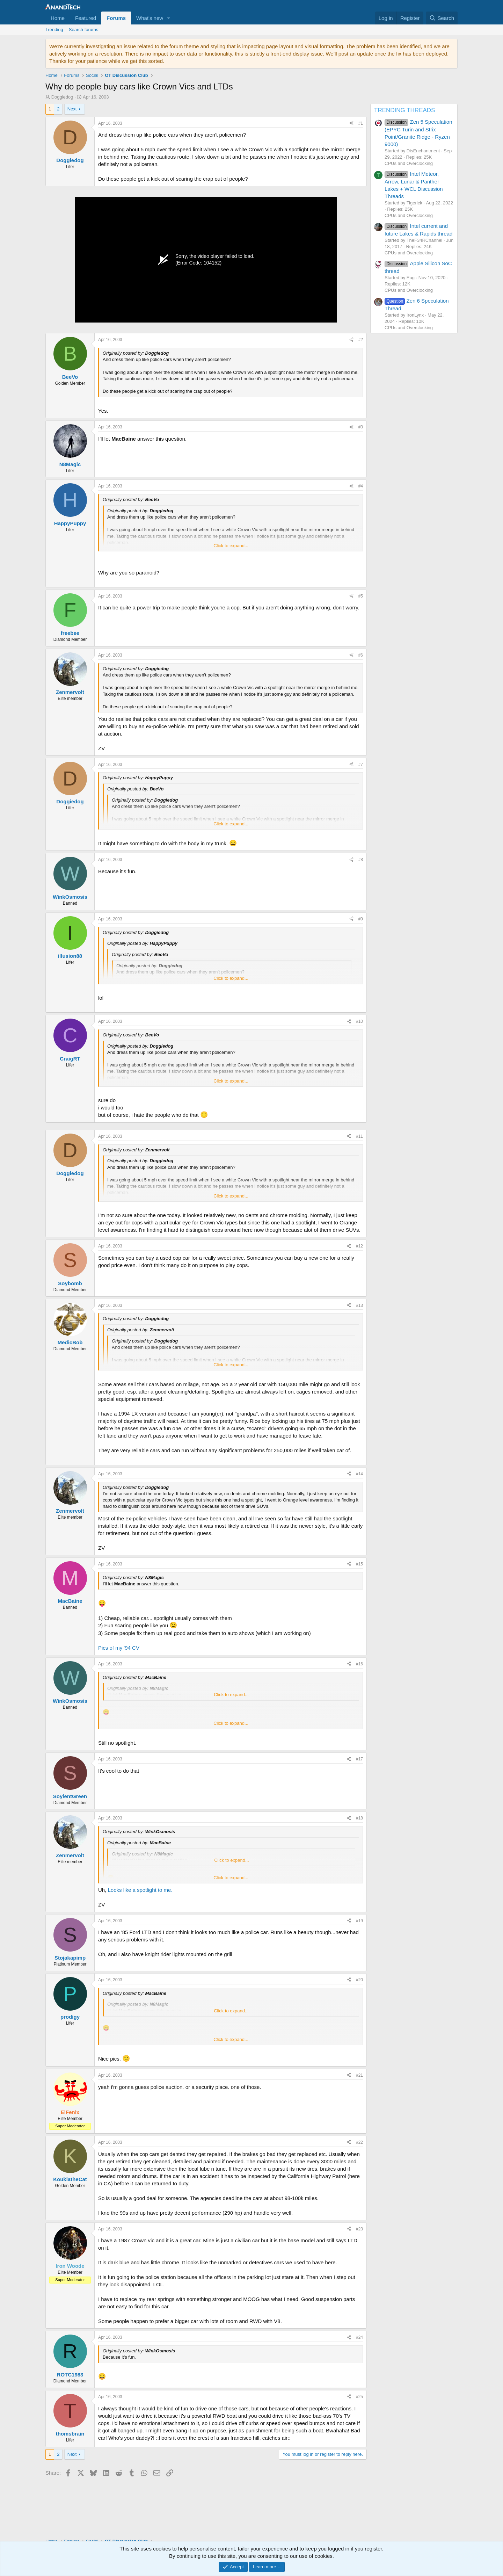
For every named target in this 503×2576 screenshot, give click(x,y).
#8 (360, 859)
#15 (359, 1564)
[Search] (442, 18)
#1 (360, 123)
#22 (359, 2142)
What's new (149, 18)
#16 (359, 1664)
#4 (360, 486)
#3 (360, 427)
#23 (359, 2229)
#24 (359, 2337)
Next (72, 108)
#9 (360, 919)
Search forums (84, 29)
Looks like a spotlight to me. (140, 1890)
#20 (359, 1979)
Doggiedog (62, 97)
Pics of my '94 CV (118, 1648)
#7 (360, 764)
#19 (359, 1920)
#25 (359, 2396)
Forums (116, 18)
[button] (169, 18)
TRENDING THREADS (404, 110)
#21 (359, 2075)
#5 (360, 596)
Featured (85, 18)
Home (58, 18)
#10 (359, 1021)
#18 (359, 1818)
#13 (359, 1305)
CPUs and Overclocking (409, 163)
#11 (359, 1136)
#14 (359, 1473)
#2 (360, 339)
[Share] (351, 124)
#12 (359, 1246)
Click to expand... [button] (230, 545)
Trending (54, 29)
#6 (360, 655)
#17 (359, 1759)
